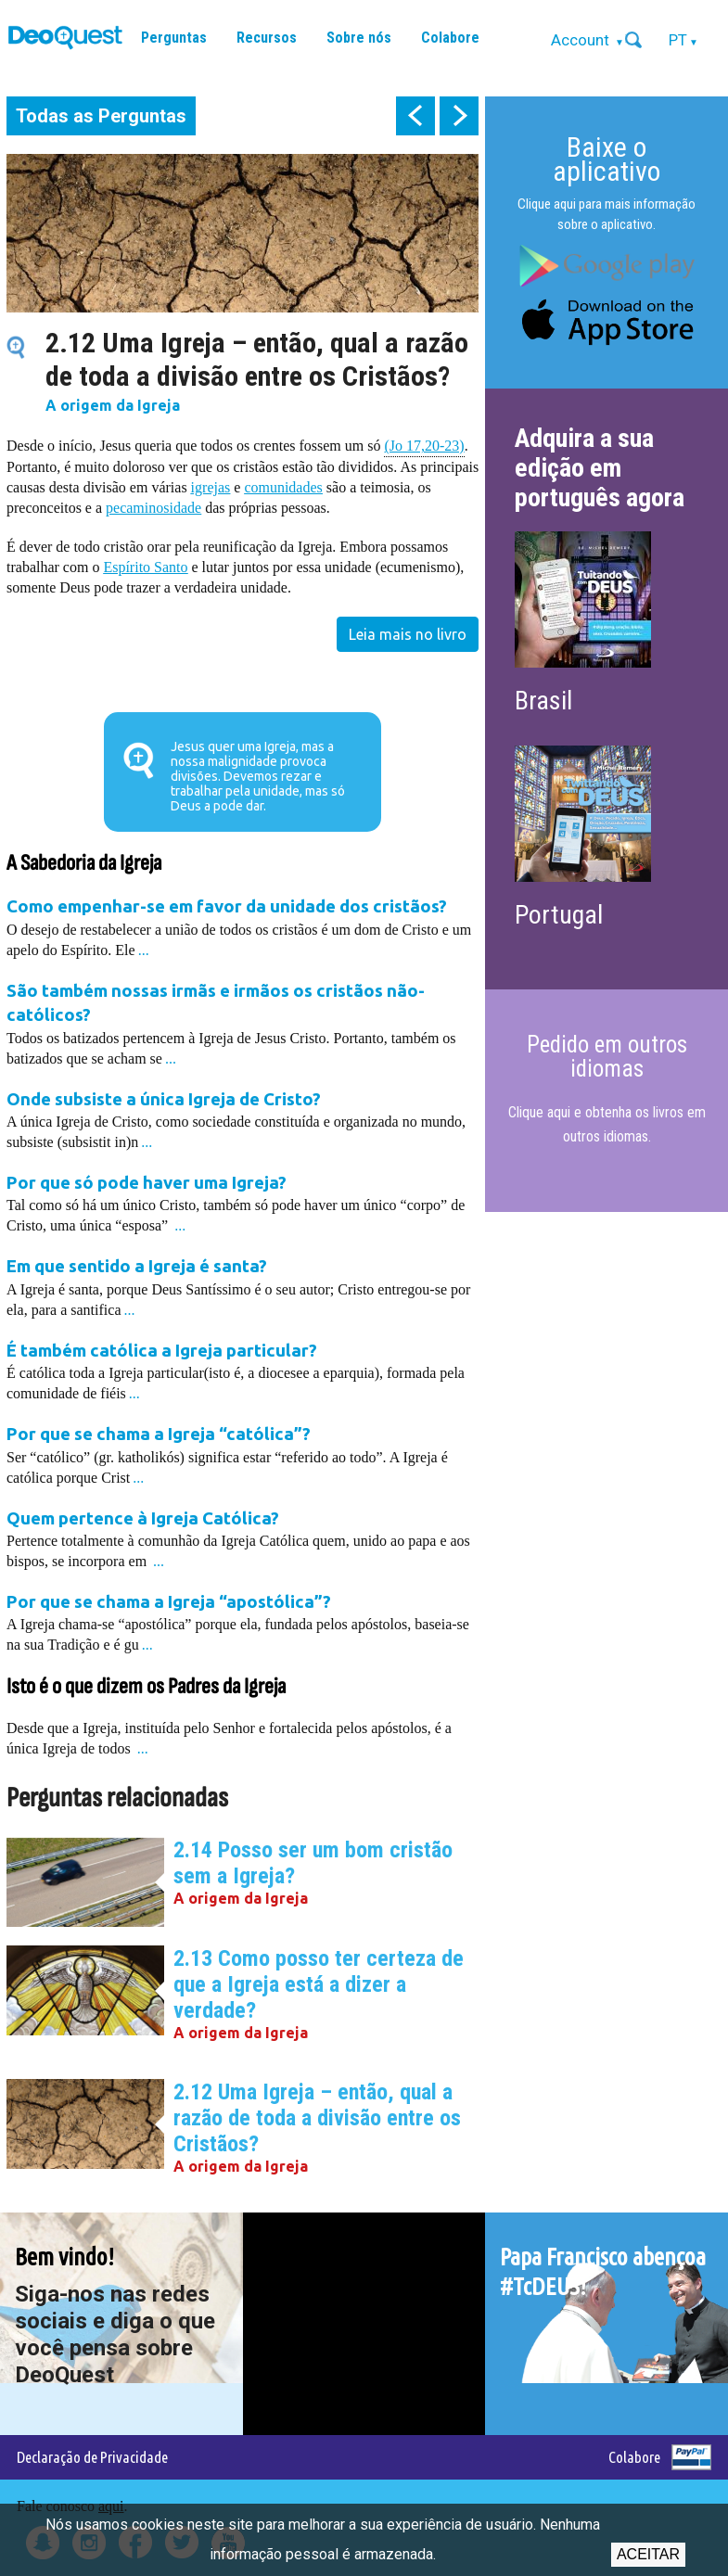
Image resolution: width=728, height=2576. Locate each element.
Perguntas (174, 37)
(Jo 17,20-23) (424, 444)
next (459, 115)
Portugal (559, 914)
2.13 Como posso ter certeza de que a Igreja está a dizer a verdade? (318, 1984)
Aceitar (648, 2554)
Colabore (450, 37)
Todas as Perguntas (101, 116)
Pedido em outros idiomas (607, 1056)
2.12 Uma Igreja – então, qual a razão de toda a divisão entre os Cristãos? (317, 2118)
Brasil (543, 700)
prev (415, 115)
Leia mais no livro (407, 634)
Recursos (266, 37)
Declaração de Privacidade (92, 2457)
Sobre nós (358, 37)
